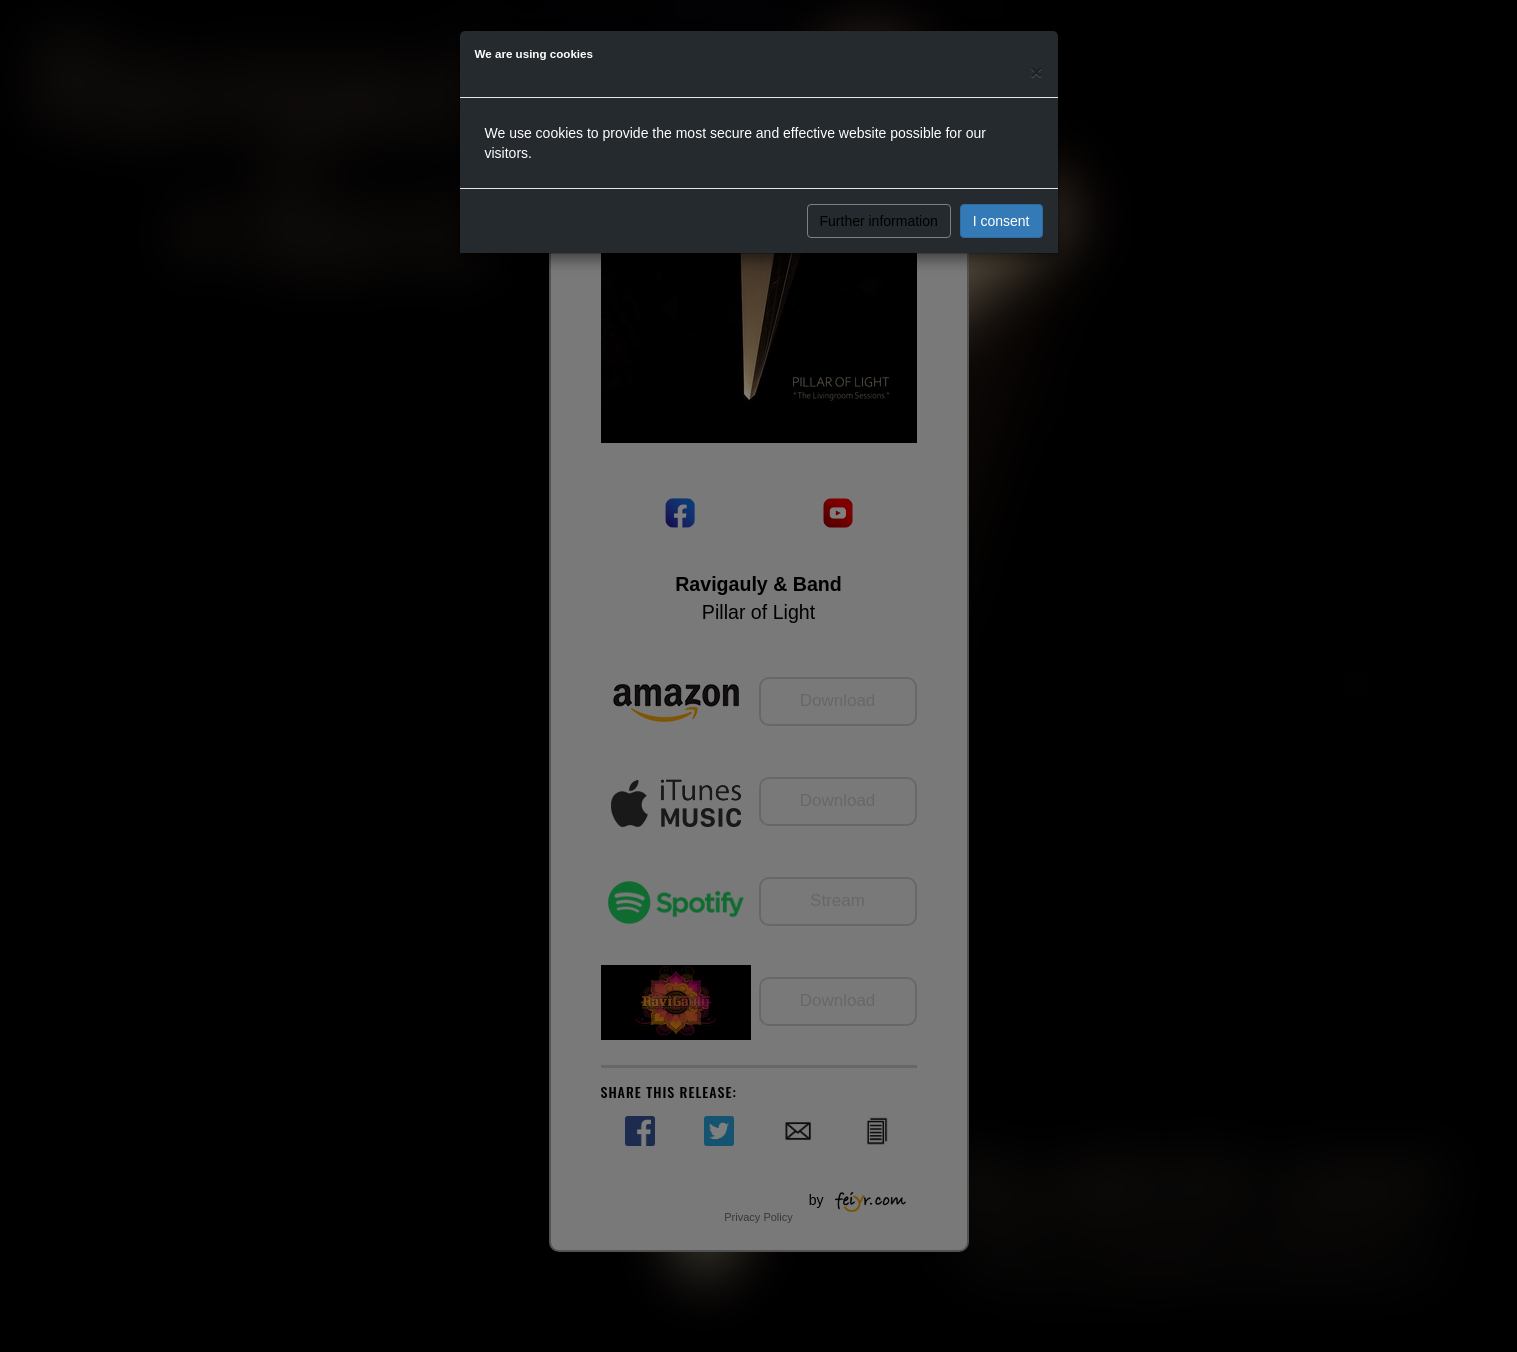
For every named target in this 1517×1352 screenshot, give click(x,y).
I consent (1001, 221)
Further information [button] (879, 221)
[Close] (1036, 71)
